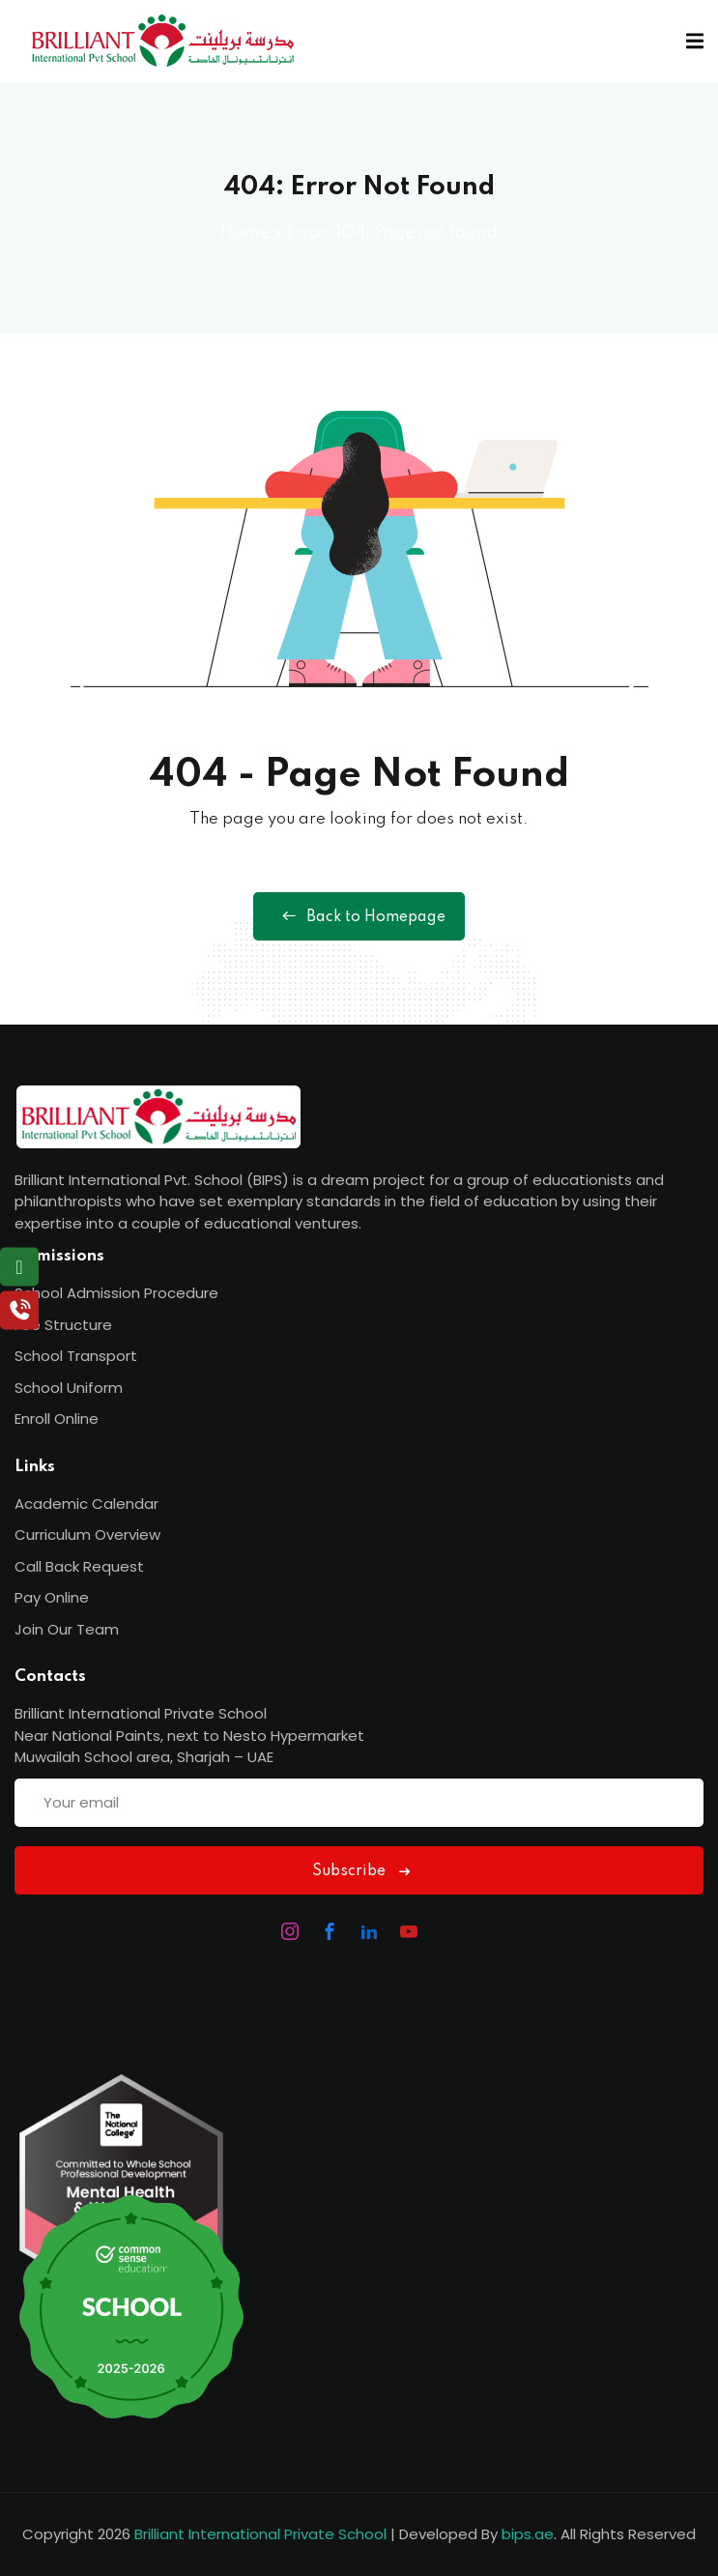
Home (245, 233)
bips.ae (528, 2534)
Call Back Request (79, 1566)
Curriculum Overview (87, 1534)
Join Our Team (66, 1629)
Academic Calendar (86, 1503)
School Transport (75, 1356)
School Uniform (68, 1387)
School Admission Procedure (116, 1293)
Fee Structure (63, 1325)
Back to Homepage (359, 916)
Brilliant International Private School (260, 2534)
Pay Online (51, 1597)
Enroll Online (56, 1418)
